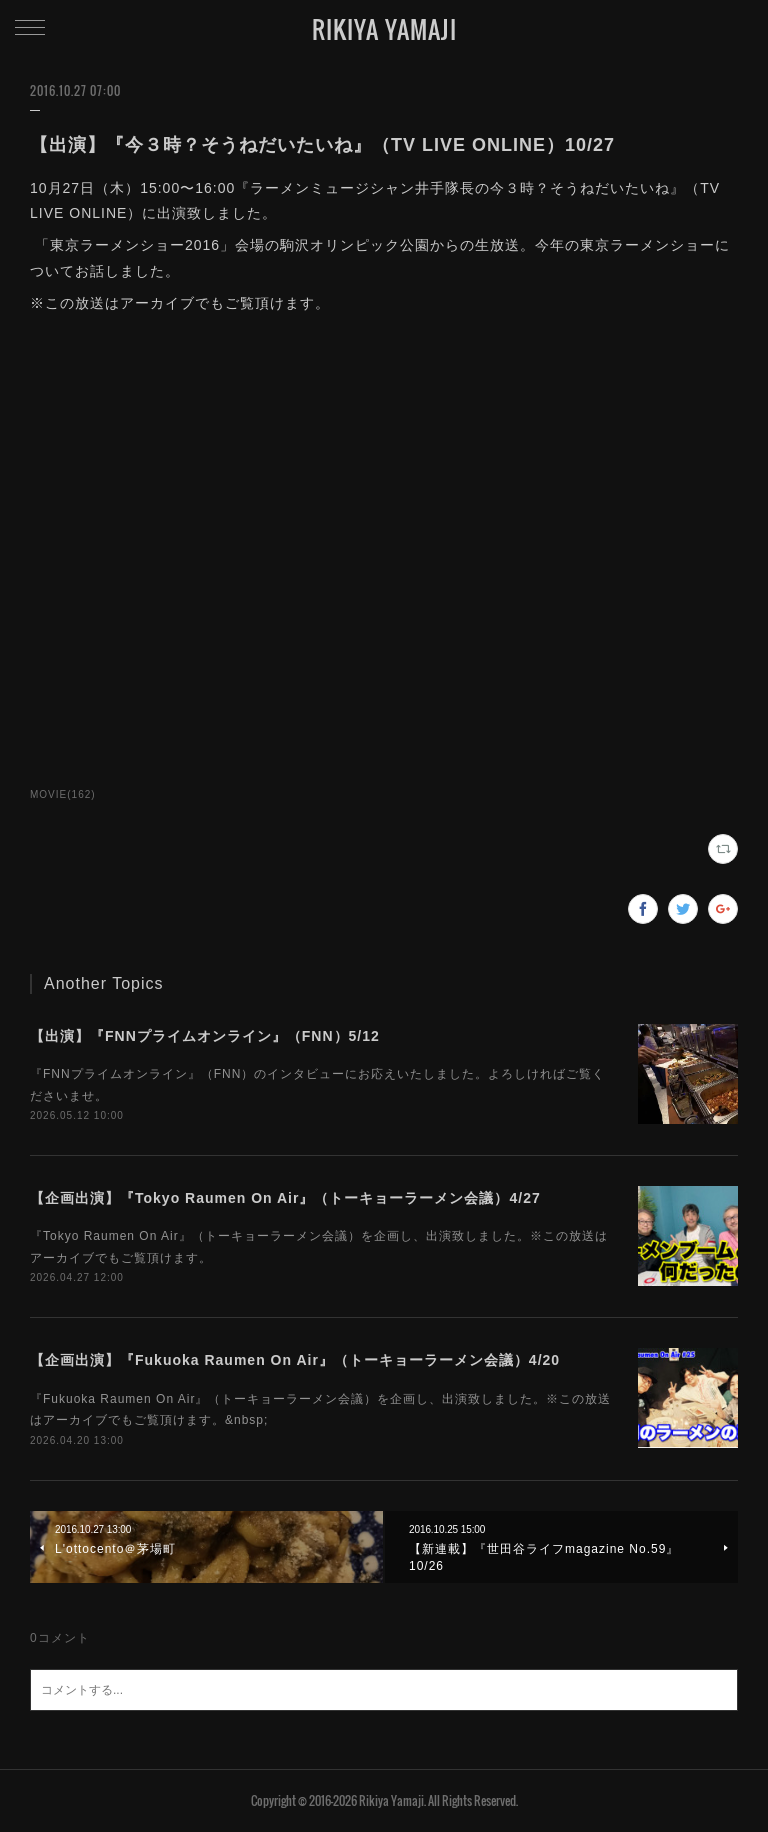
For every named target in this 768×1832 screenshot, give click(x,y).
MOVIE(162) (63, 794)
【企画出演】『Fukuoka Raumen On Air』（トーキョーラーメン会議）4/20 (295, 1360)
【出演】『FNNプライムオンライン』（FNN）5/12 (205, 1036)
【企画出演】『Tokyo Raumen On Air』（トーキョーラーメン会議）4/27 (285, 1198)
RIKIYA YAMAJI (384, 29)
